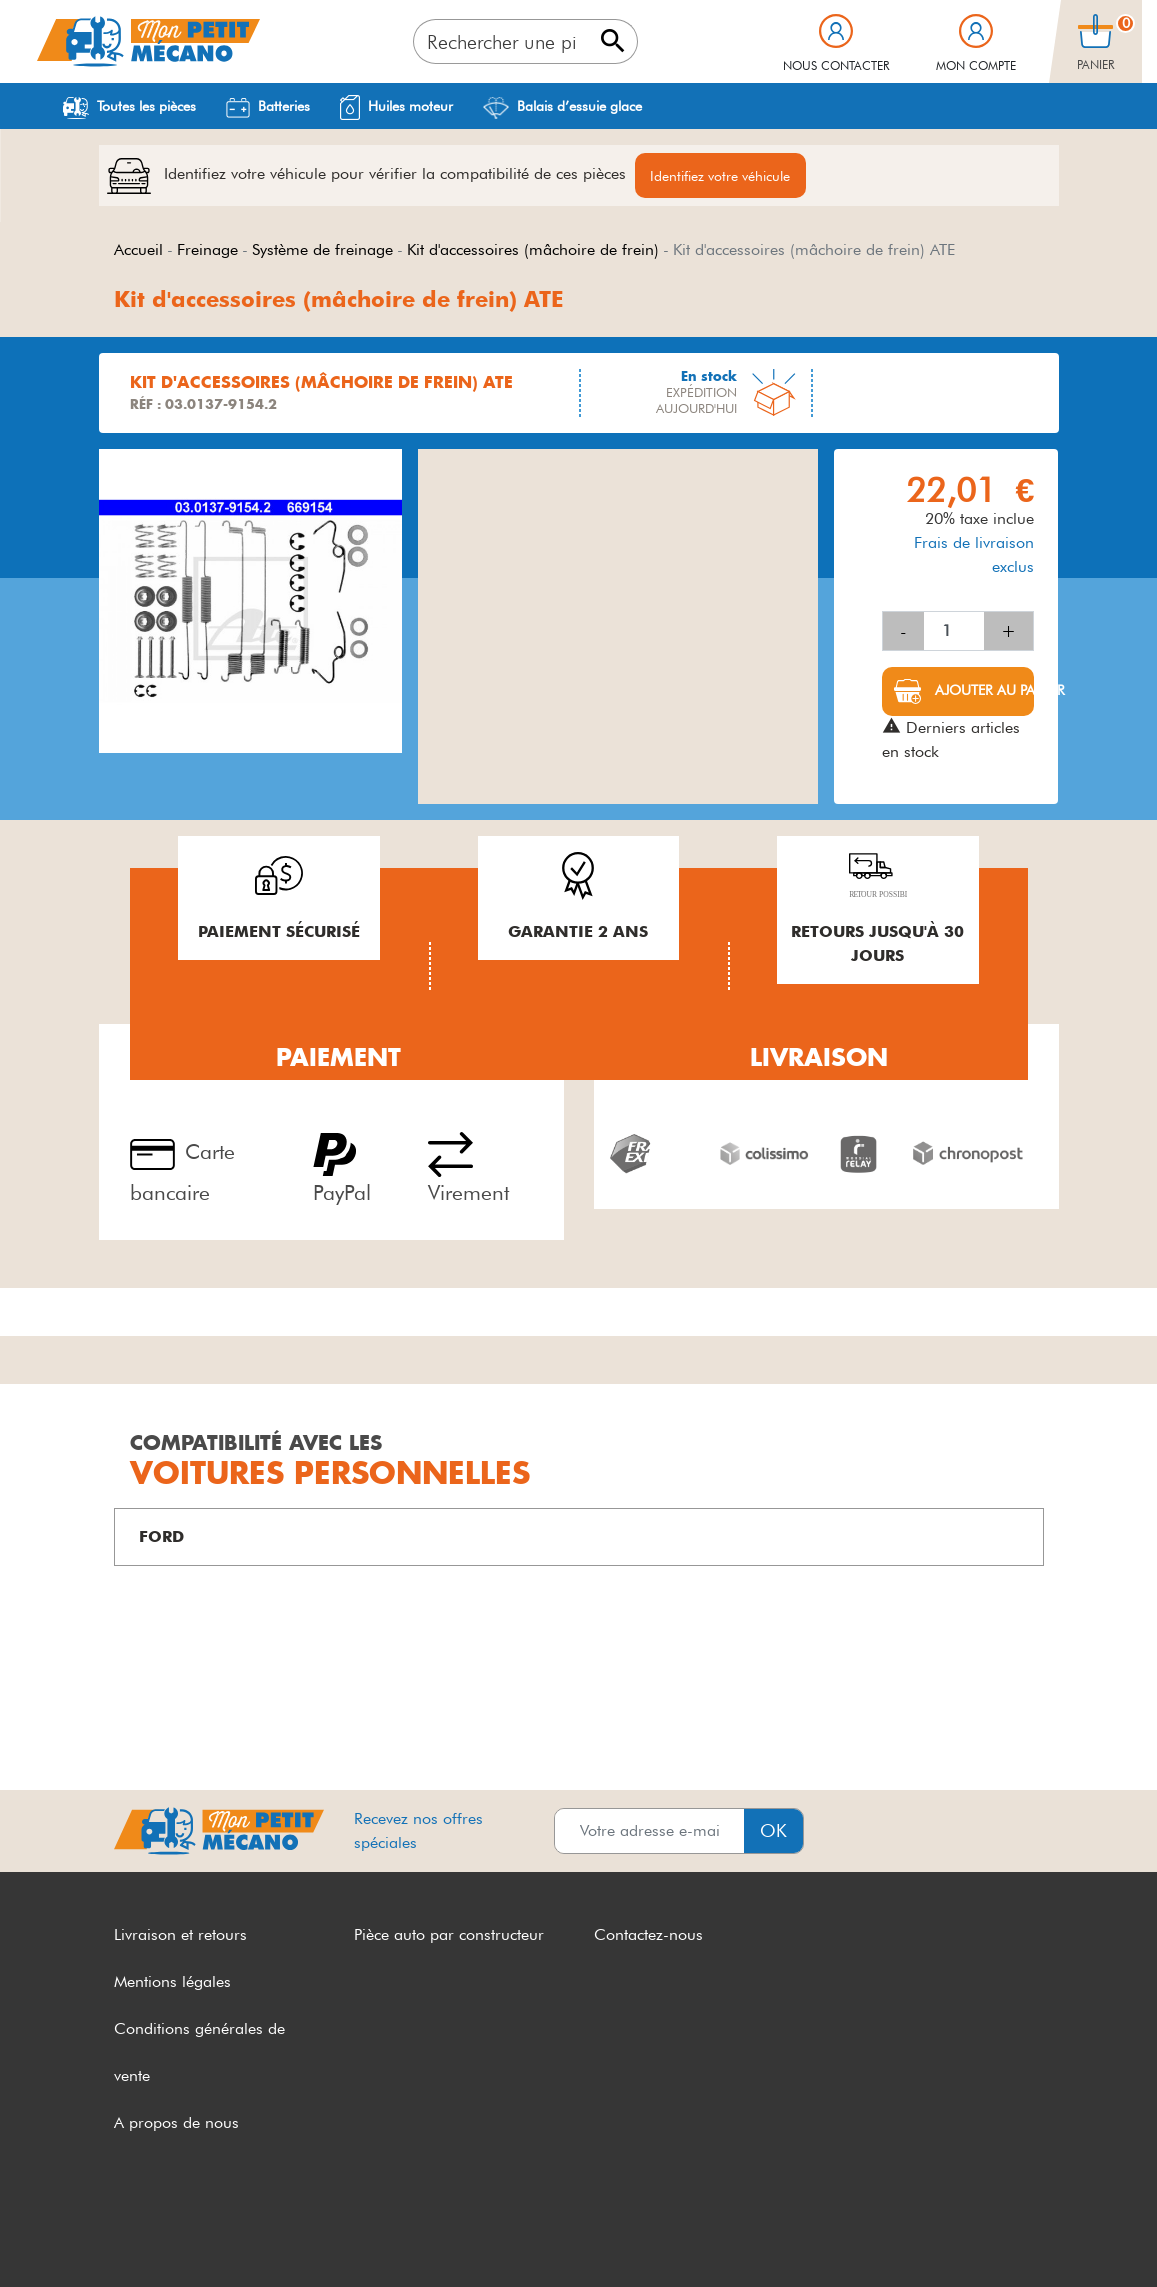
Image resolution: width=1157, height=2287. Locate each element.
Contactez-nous (648, 1935)
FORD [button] (161, 1537)
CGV (131, 2234)
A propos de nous (176, 2123)
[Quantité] (954, 632)
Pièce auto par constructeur (449, 1935)
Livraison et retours (180, 1935)
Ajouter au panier (982, 691)
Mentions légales (172, 1982)
